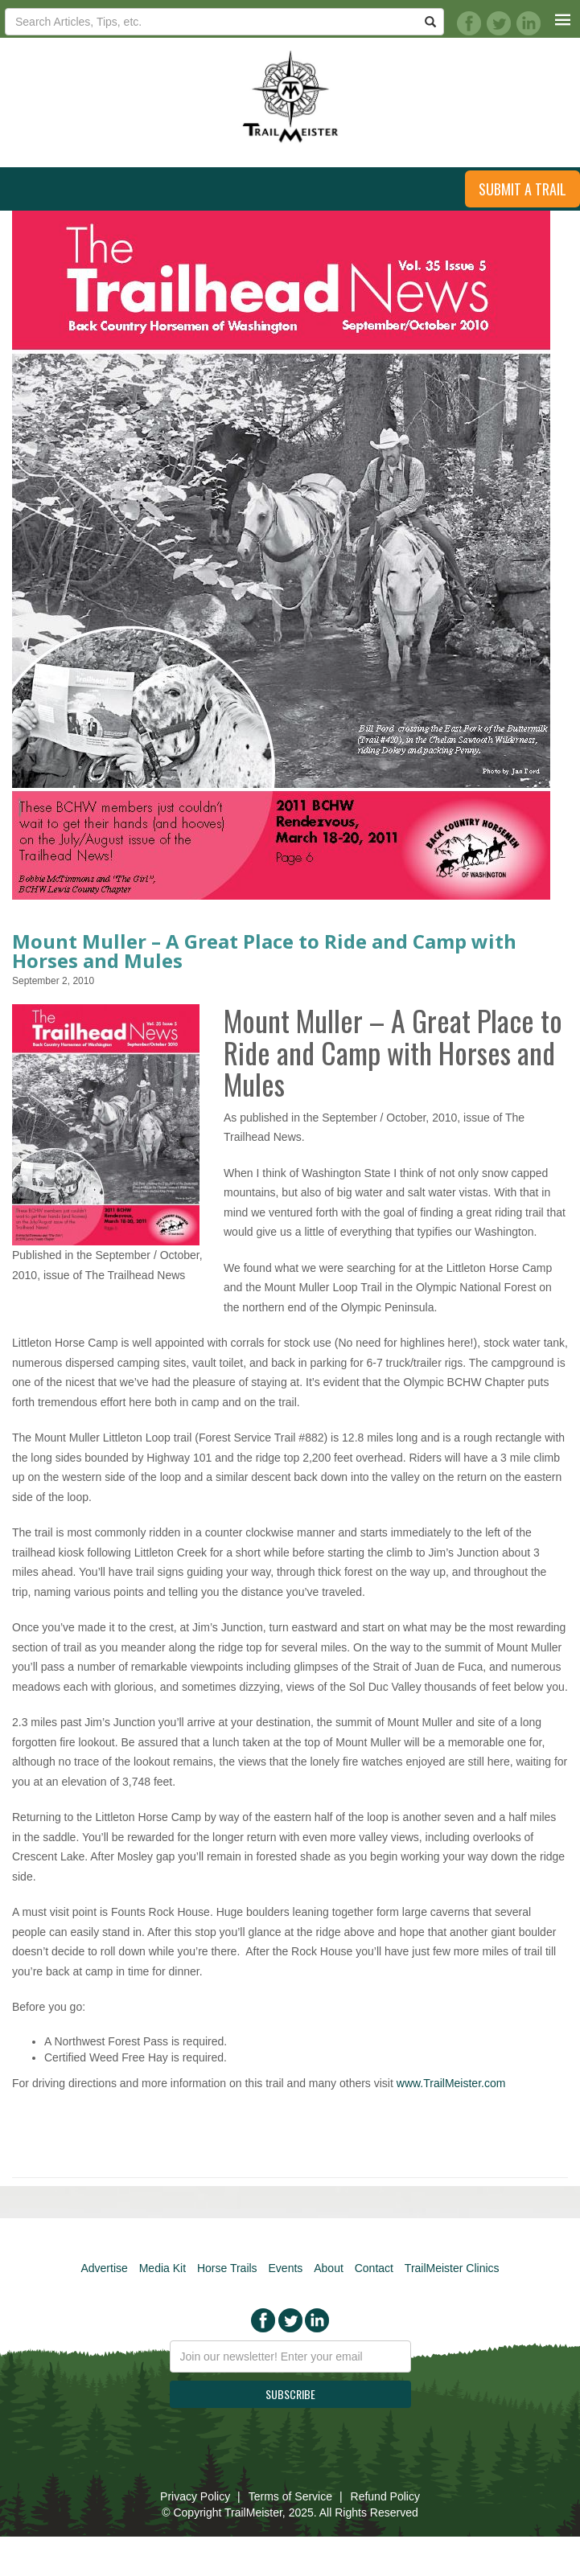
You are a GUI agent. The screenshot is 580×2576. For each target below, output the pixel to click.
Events (286, 2268)
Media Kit (162, 2268)
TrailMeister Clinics (452, 2268)
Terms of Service (290, 2496)
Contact (374, 2268)
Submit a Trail (522, 188)
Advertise (103, 2268)
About (328, 2268)
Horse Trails (227, 2268)
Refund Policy (385, 2496)
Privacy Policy (195, 2496)
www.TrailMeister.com (451, 2083)
